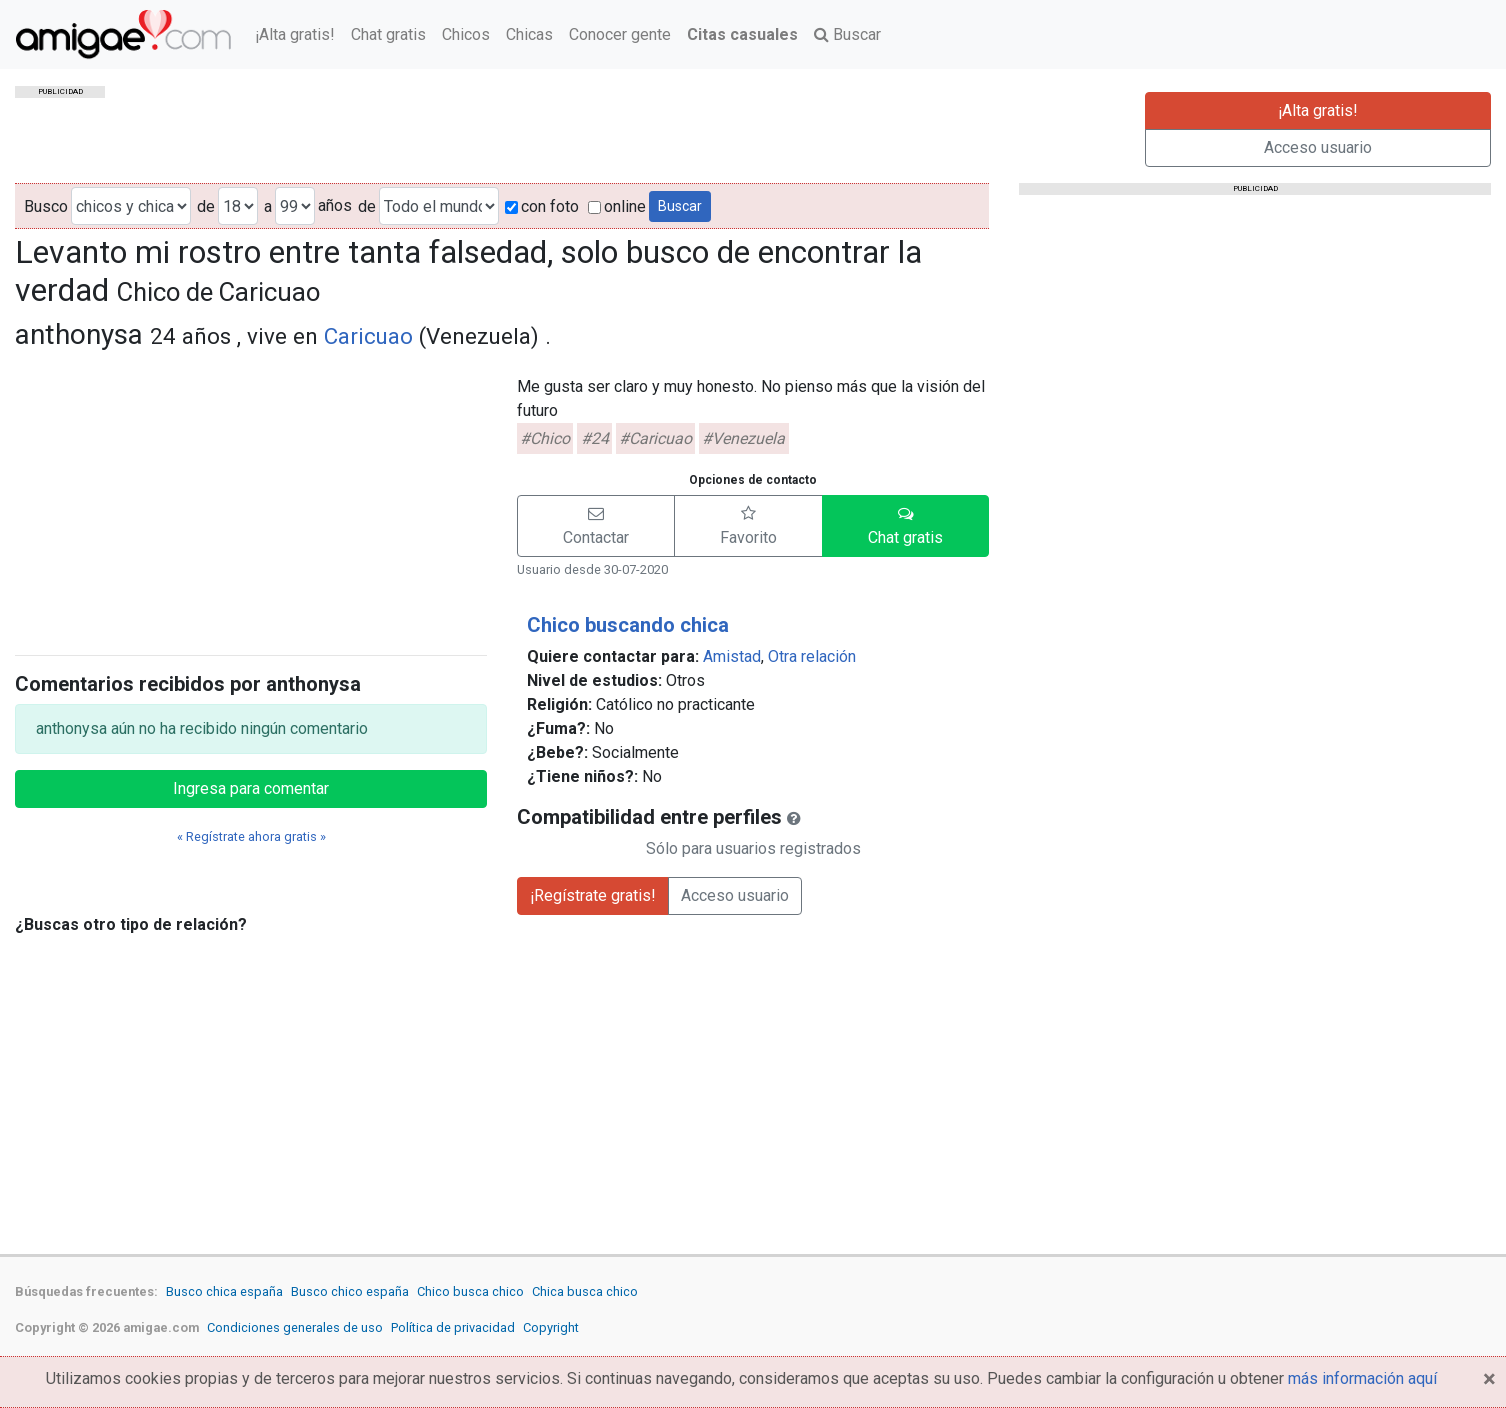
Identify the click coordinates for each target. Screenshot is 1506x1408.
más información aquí (1362, 1378)
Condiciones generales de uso (295, 1327)
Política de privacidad (453, 1327)
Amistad (732, 656)
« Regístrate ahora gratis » (251, 836)
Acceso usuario (1318, 147)
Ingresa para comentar (251, 788)
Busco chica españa (224, 1291)
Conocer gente (620, 34)
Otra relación (812, 656)
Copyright (551, 1327)
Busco (46, 206)
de (206, 206)
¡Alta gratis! (295, 34)
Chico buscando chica (628, 625)
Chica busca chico (585, 1291)
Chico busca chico (470, 1291)
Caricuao (368, 336)
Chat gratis (388, 34)
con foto (542, 206)
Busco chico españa (350, 1291)
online (617, 206)
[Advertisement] (251, 499)
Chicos (466, 34)
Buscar (847, 34)
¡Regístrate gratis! (593, 895)
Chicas (529, 34)
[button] (596, 526)
